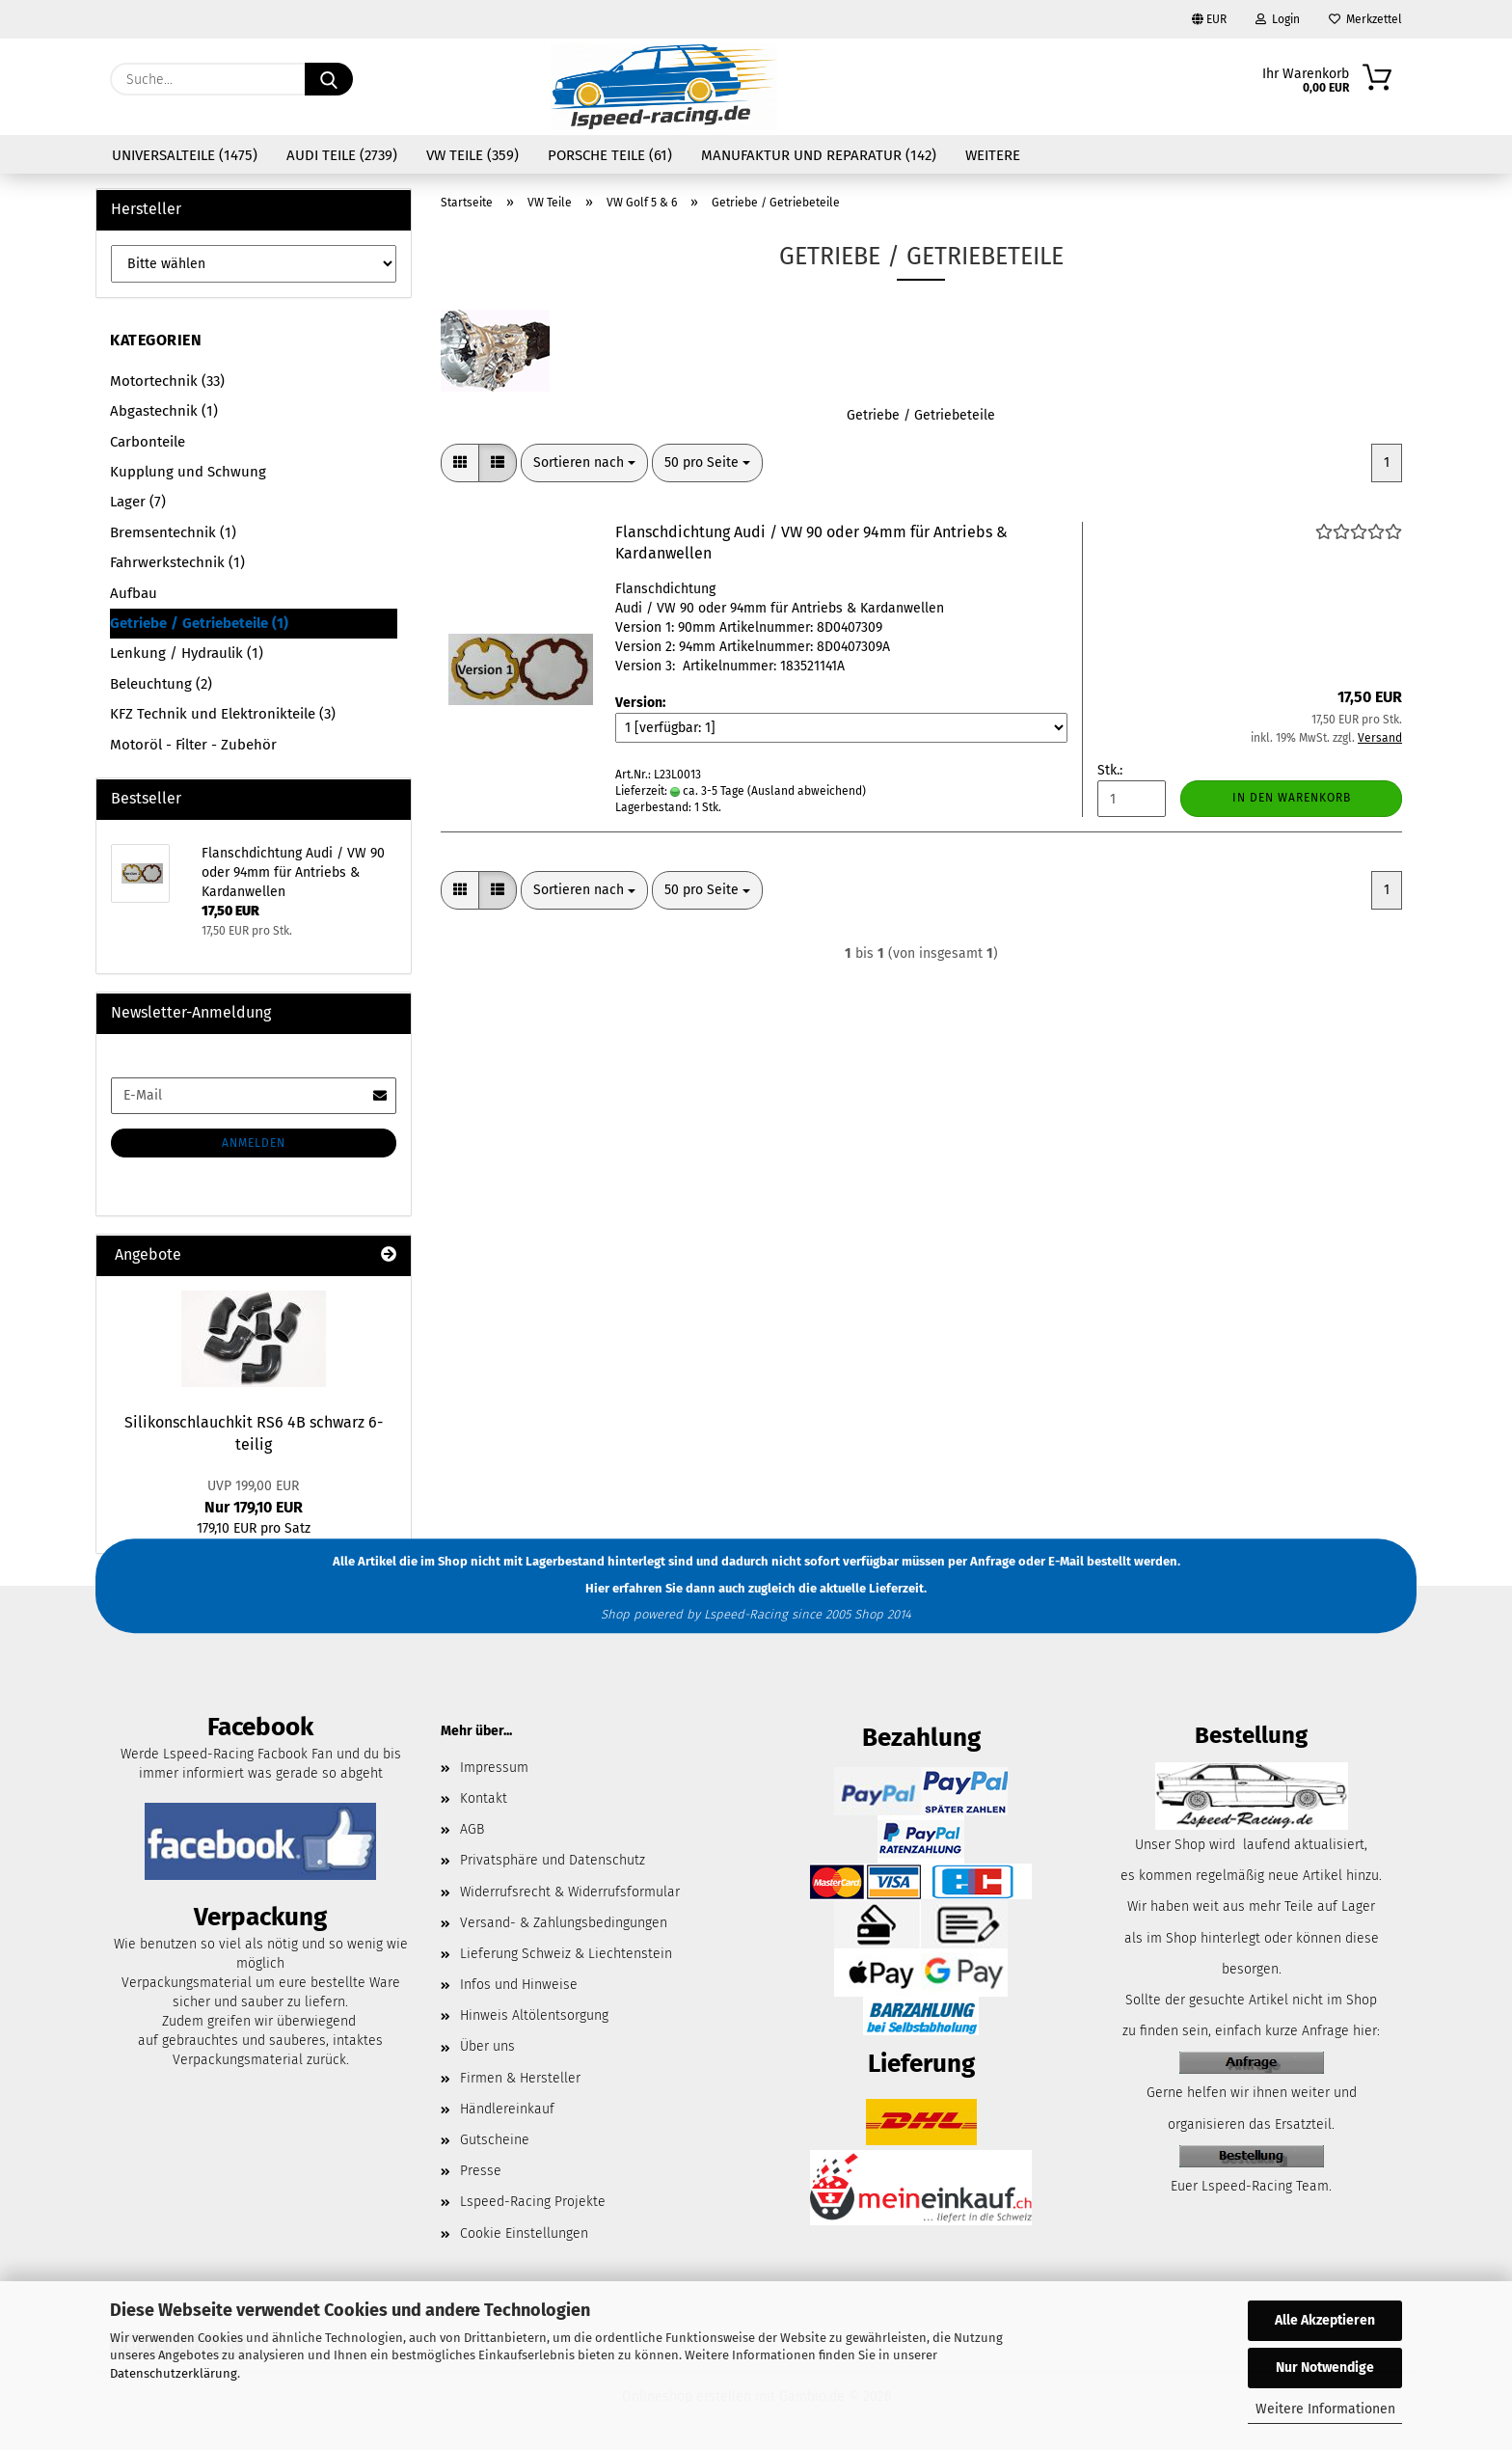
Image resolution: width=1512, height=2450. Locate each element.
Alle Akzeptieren (1325, 2320)
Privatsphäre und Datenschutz (552, 1860)
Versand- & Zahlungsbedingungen (563, 1923)
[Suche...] (329, 79)
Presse (480, 2171)
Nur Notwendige (1325, 2367)
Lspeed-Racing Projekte (533, 2201)
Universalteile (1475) (184, 155)
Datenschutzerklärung (173, 2373)
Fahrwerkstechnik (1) (177, 562)
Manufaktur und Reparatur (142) (818, 155)
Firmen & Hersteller (520, 2078)
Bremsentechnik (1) (173, 532)
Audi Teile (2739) (341, 155)
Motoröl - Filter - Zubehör (193, 744)
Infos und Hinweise (519, 1984)
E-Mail (1066, 1561)
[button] (460, 463)
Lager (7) (138, 501)
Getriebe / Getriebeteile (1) (199, 623)
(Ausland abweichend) (806, 791)
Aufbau (133, 593)
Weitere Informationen (1325, 2409)
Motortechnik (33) (167, 381)
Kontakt (483, 1798)
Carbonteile (147, 441)
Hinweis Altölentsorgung (534, 2015)
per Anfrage (981, 1561)
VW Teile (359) (472, 155)
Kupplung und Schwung (188, 471)
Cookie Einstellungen (524, 2233)
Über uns (487, 2046)
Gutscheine (494, 2140)
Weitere (992, 155)
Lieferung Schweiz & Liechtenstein (566, 1954)
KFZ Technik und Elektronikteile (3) (223, 713)
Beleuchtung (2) (161, 684)
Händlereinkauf (507, 2109)
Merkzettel (1365, 19)
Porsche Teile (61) (610, 155)
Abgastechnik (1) (164, 411)
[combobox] (584, 463)
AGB (472, 1829)
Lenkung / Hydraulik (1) (186, 653)
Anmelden (253, 1143)
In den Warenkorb (1291, 797)
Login (1278, 19)
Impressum (494, 1767)
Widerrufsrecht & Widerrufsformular (570, 1892)
